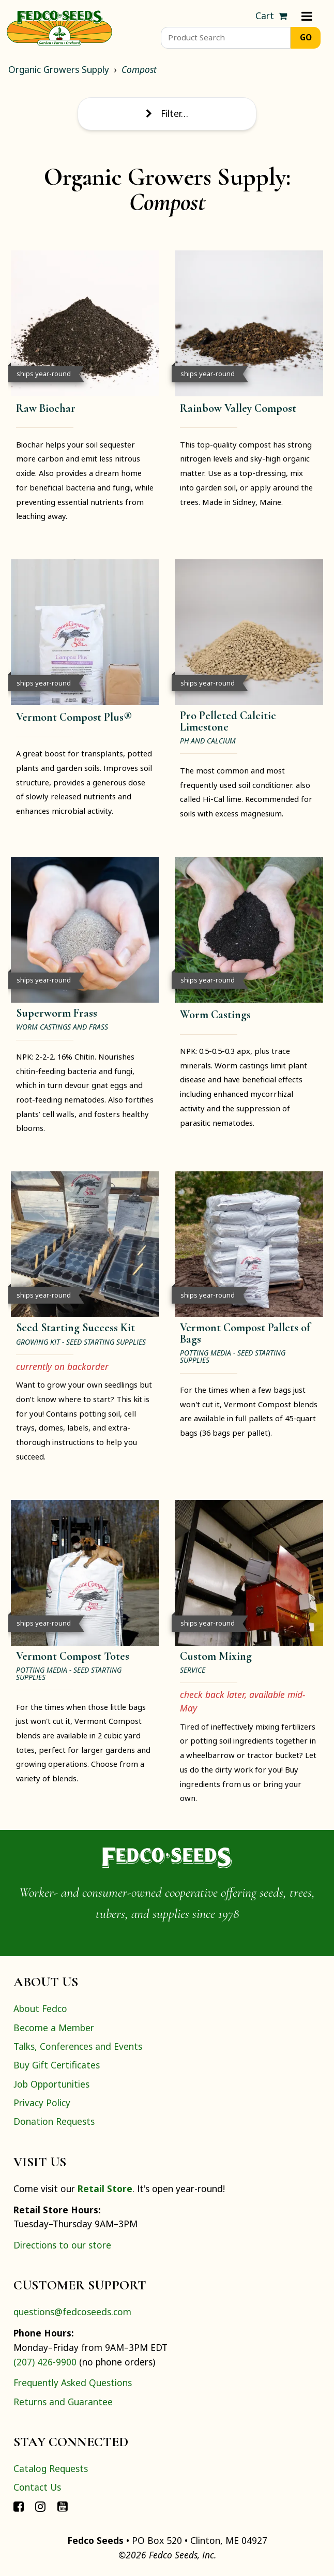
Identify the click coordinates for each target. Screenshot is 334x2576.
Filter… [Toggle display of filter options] (167, 113)
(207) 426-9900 (45, 2362)
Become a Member (53, 2027)
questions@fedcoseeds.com (72, 2311)
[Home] (59, 27)
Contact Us (37, 2487)
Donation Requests (54, 2121)
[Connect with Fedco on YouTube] (62, 2506)
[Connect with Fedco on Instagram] (40, 2506)
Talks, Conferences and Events (77, 2046)
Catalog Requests (50, 2468)
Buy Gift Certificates (56, 2065)
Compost (139, 69)
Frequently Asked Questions (72, 2382)
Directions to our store (62, 2245)
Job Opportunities (51, 2084)
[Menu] (307, 16)
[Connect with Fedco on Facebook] (18, 2506)
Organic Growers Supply (58, 69)
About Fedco (40, 2008)
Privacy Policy (41, 2102)
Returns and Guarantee (63, 2401)
